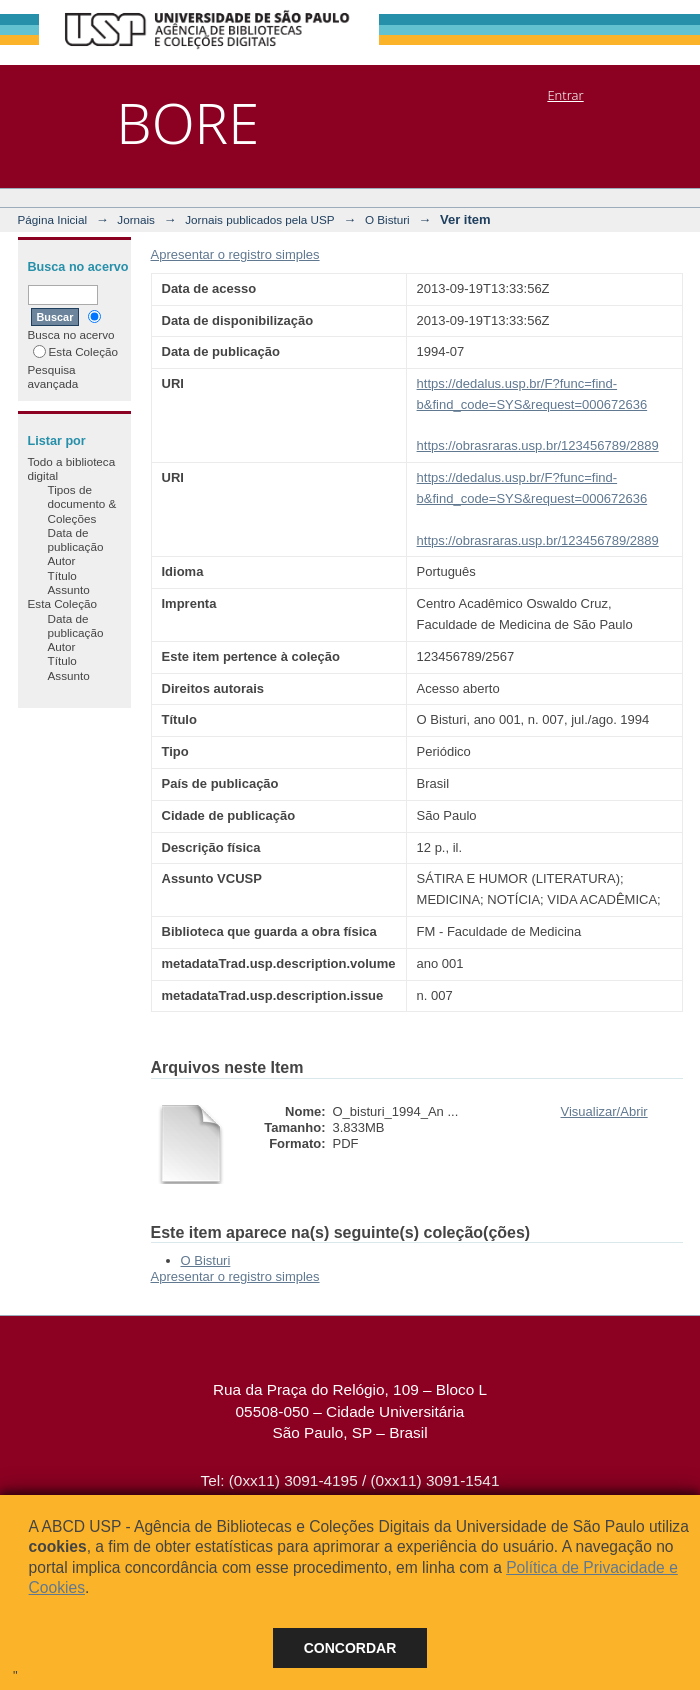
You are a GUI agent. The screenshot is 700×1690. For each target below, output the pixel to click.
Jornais (136, 219)
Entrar (565, 95)
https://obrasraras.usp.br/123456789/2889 (538, 445)
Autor (62, 560)
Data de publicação (76, 539)
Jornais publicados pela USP (259, 219)
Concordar (350, 1648)
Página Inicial (53, 219)
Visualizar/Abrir (604, 1111)
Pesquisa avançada (53, 376)
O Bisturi (387, 219)
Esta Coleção (76, 351)
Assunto (69, 589)
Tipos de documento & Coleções (82, 504)
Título (62, 575)
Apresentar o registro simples (235, 254)
